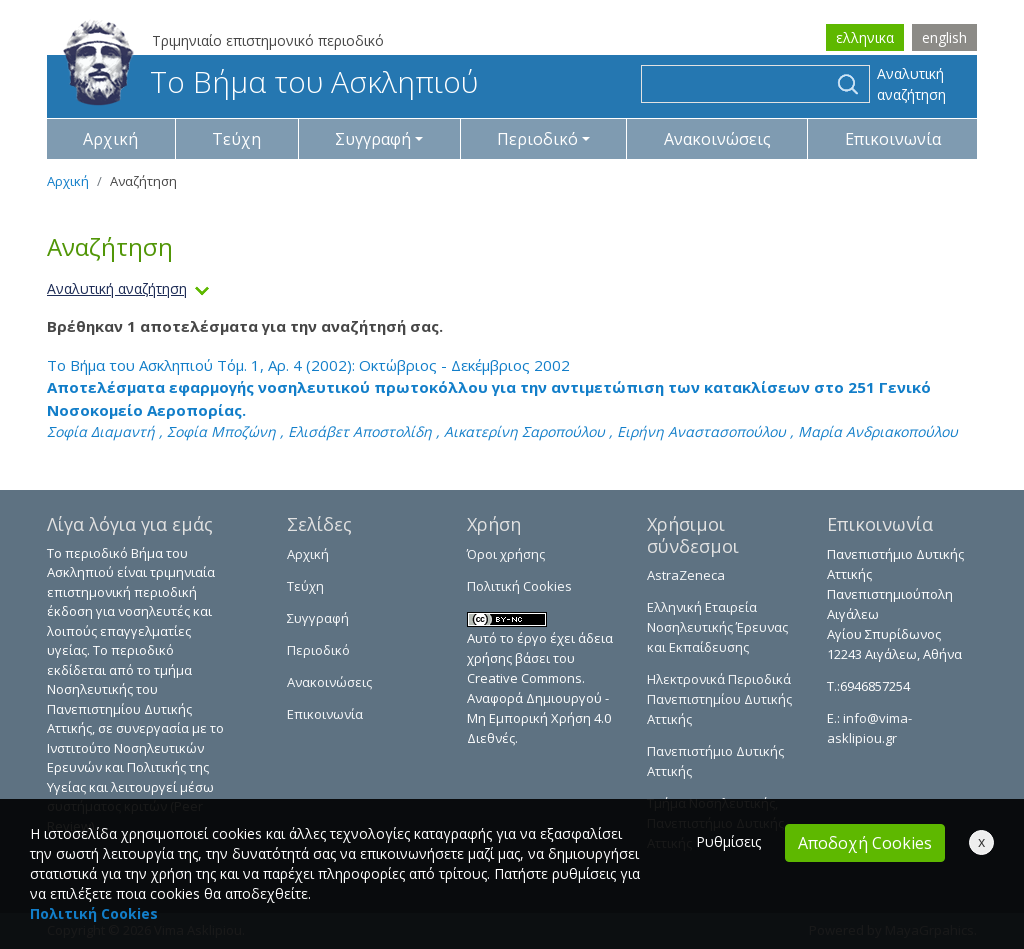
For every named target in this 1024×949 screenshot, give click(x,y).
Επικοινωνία (893, 139)
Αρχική (110, 139)
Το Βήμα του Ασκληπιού (270, 81)
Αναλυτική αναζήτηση (911, 84)
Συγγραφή (318, 618)
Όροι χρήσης (506, 554)
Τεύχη (236, 139)
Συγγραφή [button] (373, 139)
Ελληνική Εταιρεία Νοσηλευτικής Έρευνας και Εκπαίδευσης (717, 627)
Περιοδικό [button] (537, 139)
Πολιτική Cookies (519, 586)
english (944, 37)
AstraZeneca (686, 575)
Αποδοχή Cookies (865, 843)
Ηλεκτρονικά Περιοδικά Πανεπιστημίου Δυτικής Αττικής (719, 699)
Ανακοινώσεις (717, 139)
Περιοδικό (318, 650)
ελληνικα (865, 37)
